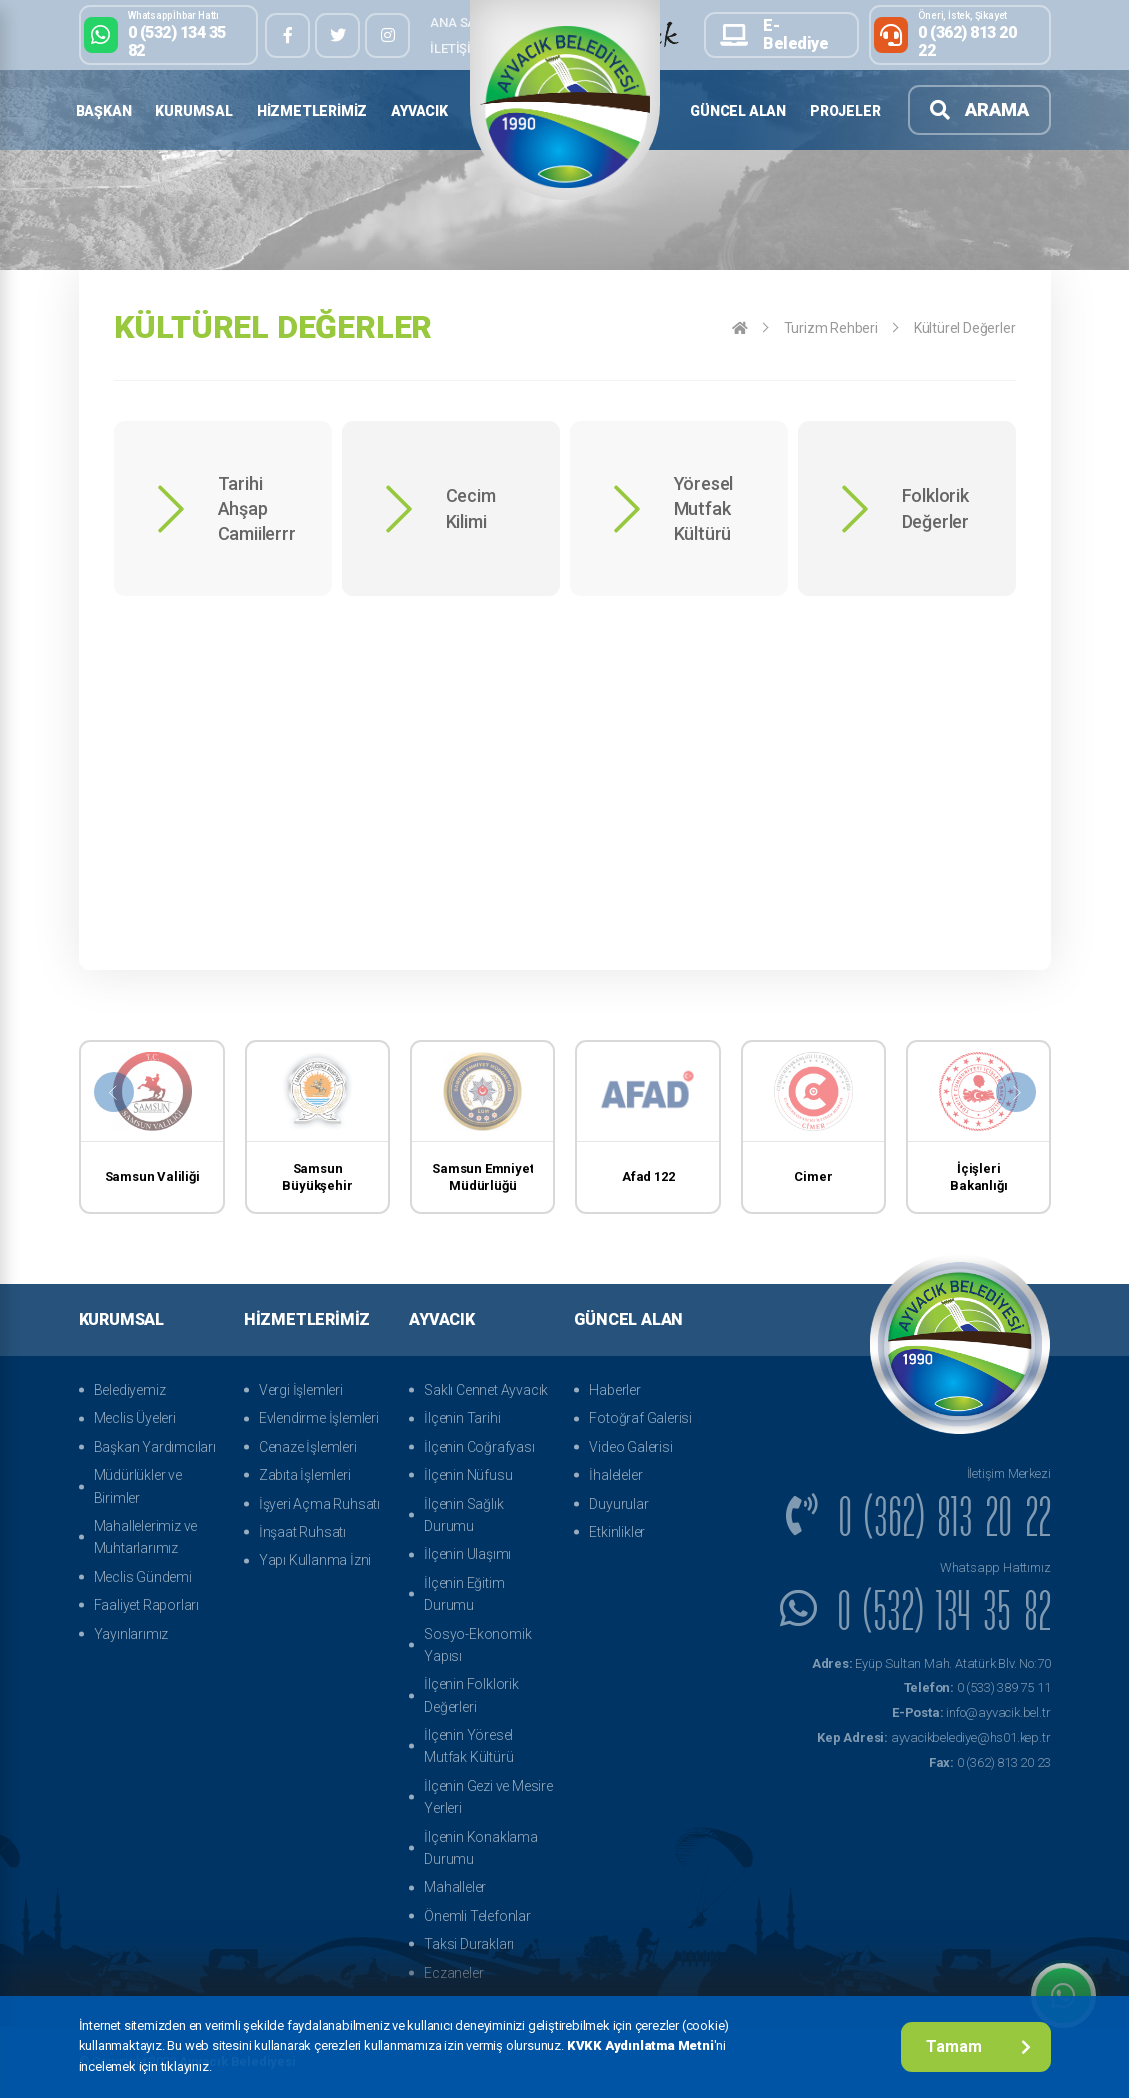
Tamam (978, 2046)
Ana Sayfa (463, 22)
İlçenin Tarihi (462, 1418)
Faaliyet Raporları (146, 1605)
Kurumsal (193, 111)
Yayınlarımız (131, 1634)
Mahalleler (455, 1887)
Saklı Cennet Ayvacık (486, 1390)
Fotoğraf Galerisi (640, 1418)
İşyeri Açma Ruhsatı (319, 1504)
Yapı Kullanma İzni (315, 1560)
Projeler (845, 111)
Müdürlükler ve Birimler (138, 1486)
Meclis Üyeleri (135, 1418)
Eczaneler (453, 1973)
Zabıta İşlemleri (305, 1475)
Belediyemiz (130, 1390)
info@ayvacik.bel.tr (971, 1712)
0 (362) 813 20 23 (990, 1762)
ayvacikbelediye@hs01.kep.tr (933, 1737)
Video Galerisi (630, 1447)
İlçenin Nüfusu (468, 1475)
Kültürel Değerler (965, 328)
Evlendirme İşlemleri (319, 1418)
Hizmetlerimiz (312, 111)
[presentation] (114, 1092)
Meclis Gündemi (143, 1577)
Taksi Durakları (469, 1944)
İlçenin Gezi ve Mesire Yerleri (488, 1797)
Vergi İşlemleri (301, 1390)
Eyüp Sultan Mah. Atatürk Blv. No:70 (931, 1663)
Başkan (104, 111)
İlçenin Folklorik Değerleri (471, 1695)
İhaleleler (615, 1475)
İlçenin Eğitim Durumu (464, 1594)
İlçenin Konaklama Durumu (481, 1848)
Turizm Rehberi (831, 328)
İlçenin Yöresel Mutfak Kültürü (468, 1746)
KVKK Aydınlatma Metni (640, 2045)
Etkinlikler (617, 1532)
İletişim (455, 48)
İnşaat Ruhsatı (302, 1532)
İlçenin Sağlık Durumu (463, 1515)
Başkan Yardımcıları (155, 1447)
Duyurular (618, 1504)
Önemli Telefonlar (477, 1916)
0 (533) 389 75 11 (977, 1687)
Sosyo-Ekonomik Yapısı (477, 1645)
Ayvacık (419, 111)
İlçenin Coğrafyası (479, 1447)
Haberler (614, 1390)
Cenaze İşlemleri (308, 1447)
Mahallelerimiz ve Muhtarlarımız (146, 1537)
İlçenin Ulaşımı (467, 1554)
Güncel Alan (738, 111)
